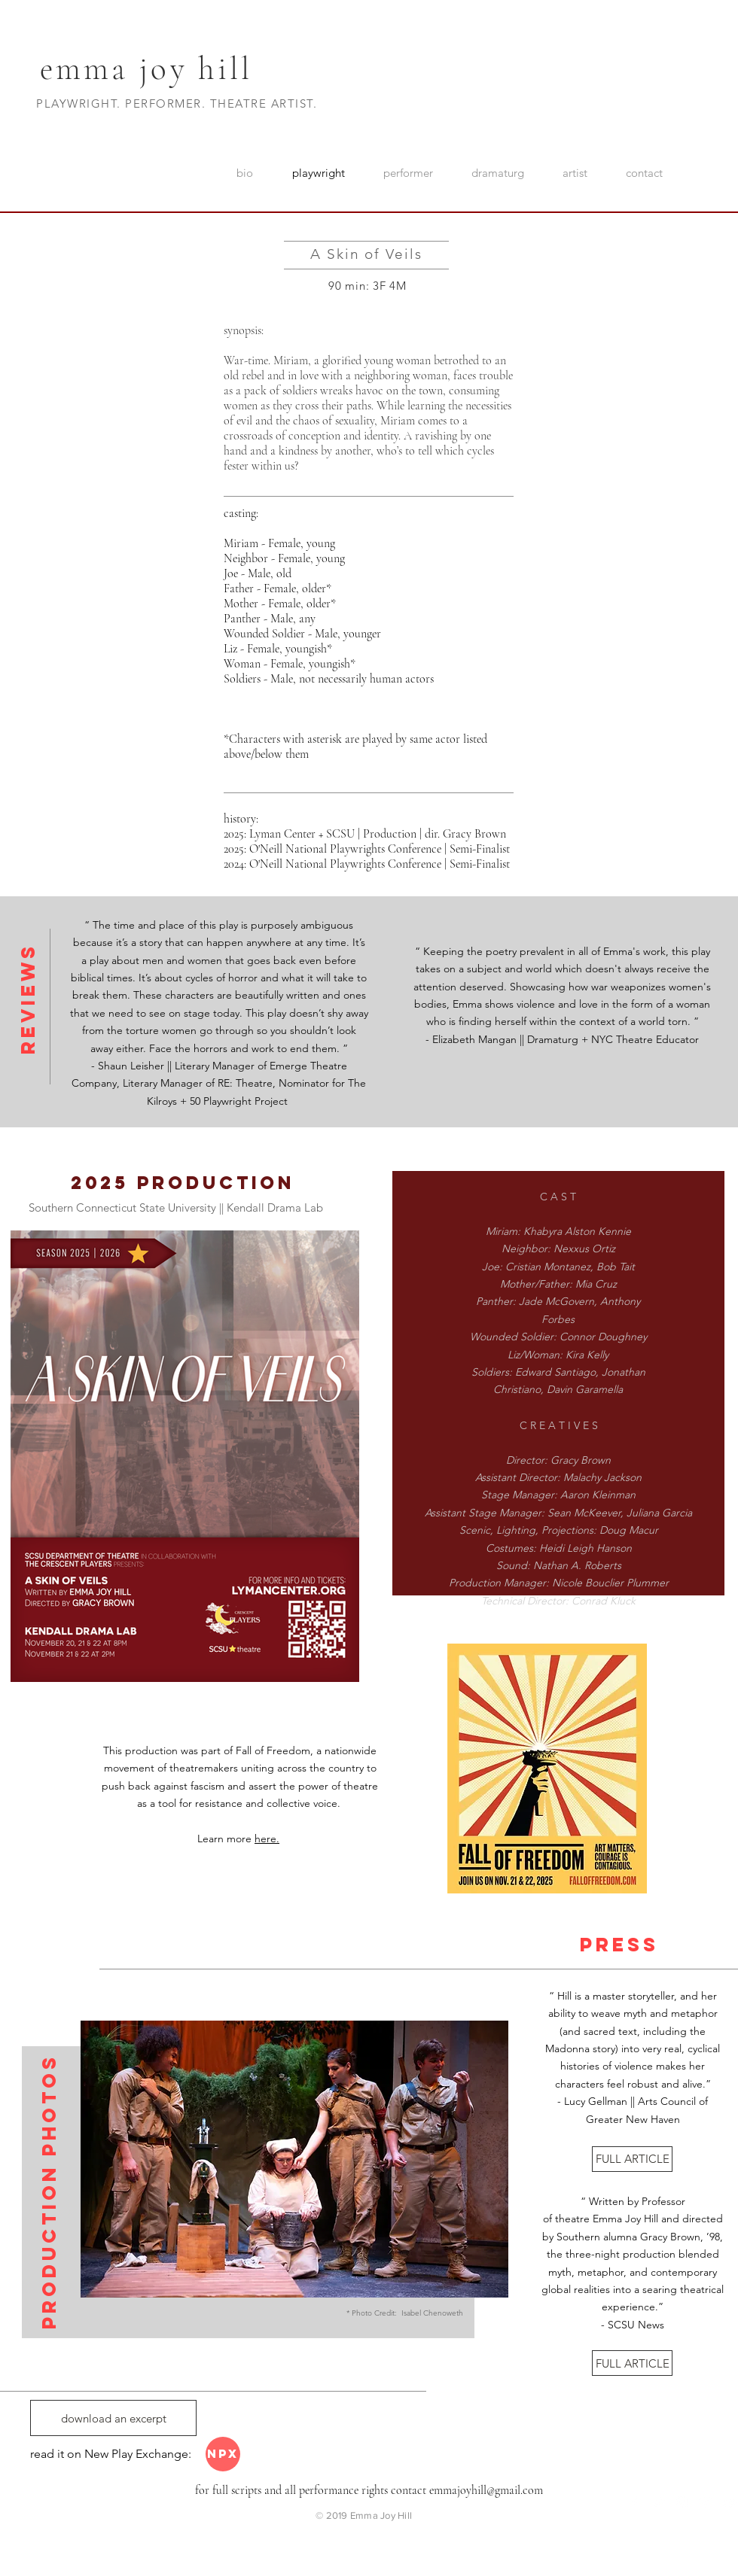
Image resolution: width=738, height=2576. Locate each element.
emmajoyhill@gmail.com (486, 2490)
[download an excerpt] (113, 2418)
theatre (572, 2218)
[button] (294, 2159)
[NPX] (223, 2454)
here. (267, 1838)
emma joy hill (146, 68)
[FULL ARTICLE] (632, 2159)
